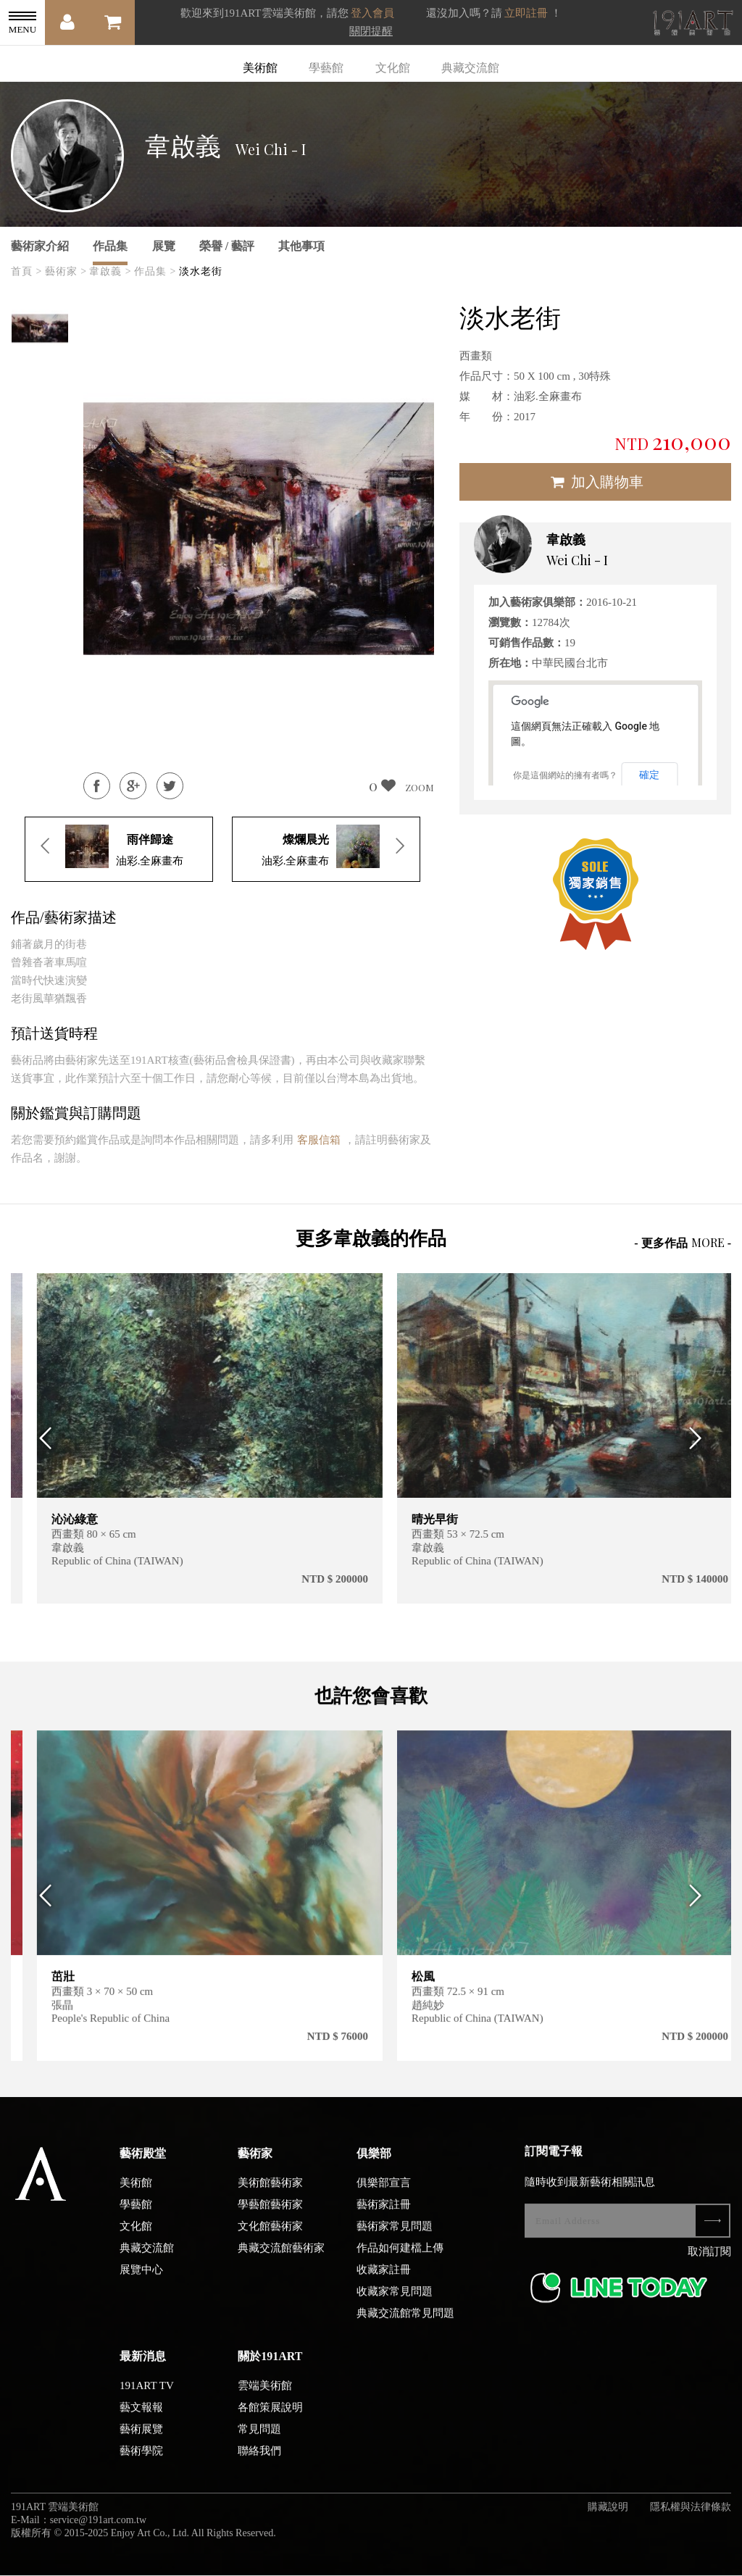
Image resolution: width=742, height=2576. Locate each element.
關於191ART (270, 2367)
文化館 (392, 68)
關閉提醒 (371, 31)
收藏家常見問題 (395, 2302)
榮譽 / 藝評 (226, 246)
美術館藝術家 (270, 2193)
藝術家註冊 (384, 2215)
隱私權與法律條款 (690, 2517)
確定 (649, 774)
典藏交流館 (470, 68)
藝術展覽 (141, 2440)
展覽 (163, 246)
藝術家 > (66, 271)
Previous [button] (41, 1438)
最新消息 (143, 2367)
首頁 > (26, 271)
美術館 (260, 68)
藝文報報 (141, 2418)
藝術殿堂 (143, 2164)
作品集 (110, 246)
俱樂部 (374, 2164)
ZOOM (419, 787)
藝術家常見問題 (395, 2237)
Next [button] (700, 1438)
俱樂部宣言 (384, 2193)
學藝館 (326, 68)
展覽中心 (141, 2280)
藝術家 (255, 2164)
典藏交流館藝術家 (281, 2258)
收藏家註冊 (384, 2280)
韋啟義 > (110, 271)
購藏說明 (608, 2517)
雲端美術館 (265, 2396)
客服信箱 (319, 1140)
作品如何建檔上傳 (400, 2258)
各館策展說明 (270, 2418)
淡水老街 (200, 271)
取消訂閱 (709, 2262)
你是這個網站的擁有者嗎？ (565, 775)
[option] (40, 328)
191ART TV (147, 2396)
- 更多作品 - (682, 1242)
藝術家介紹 (40, 246)
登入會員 (372, 13)
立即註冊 (526, 13)
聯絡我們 (259, 2461)
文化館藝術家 (270, 2237)
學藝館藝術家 (270, 2215)
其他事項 (301, 246)
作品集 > (155, 271)
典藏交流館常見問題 (405, 2324)
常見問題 (259, 2440)
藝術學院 (141, 2461)
